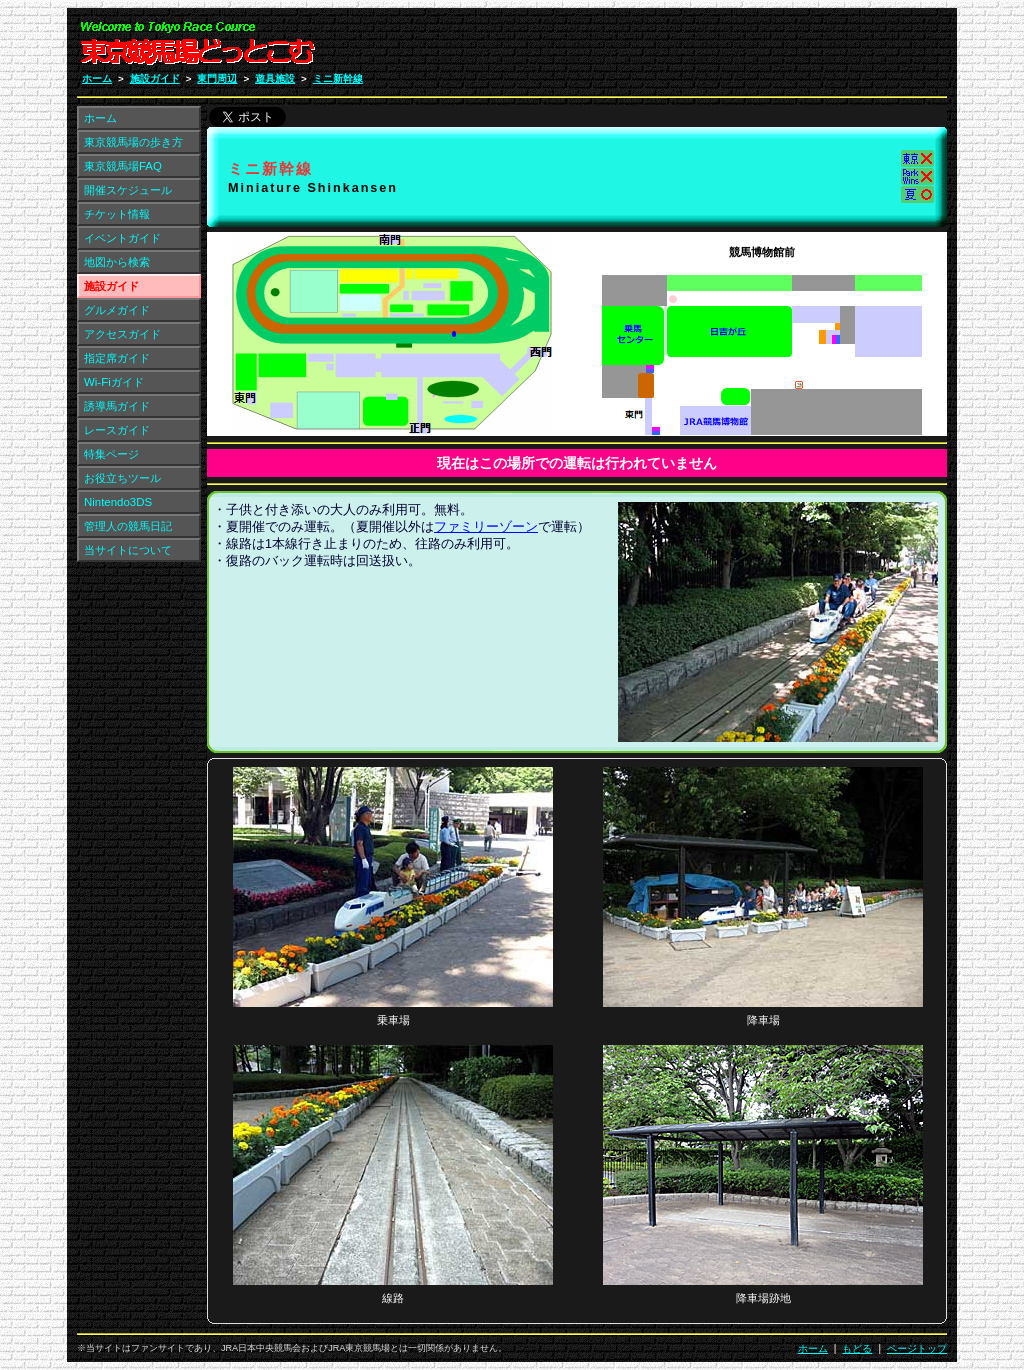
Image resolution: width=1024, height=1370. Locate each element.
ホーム (97, 78)
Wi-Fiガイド (114, 382)
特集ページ (111, 454)
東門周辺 (217, 78)
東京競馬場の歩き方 (133, 142)
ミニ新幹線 (338, 78)
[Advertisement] (825, 48)
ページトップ (917, 1348)
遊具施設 (275, 78)
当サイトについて (128, 550)
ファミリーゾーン (486, 527)
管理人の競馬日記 (128, 526)
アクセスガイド (122, 334)
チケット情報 (117, 214)
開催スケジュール (128, 190)
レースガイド (117, 430)
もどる (857, 1348)
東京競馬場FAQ (123, 166)
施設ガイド (155, 78)
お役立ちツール (122, 478)
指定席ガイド (117, 358)
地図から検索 (117, 262)
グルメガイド (117, 310)
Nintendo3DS (118, 502)
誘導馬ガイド (117, 406)
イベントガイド (122, 238)
